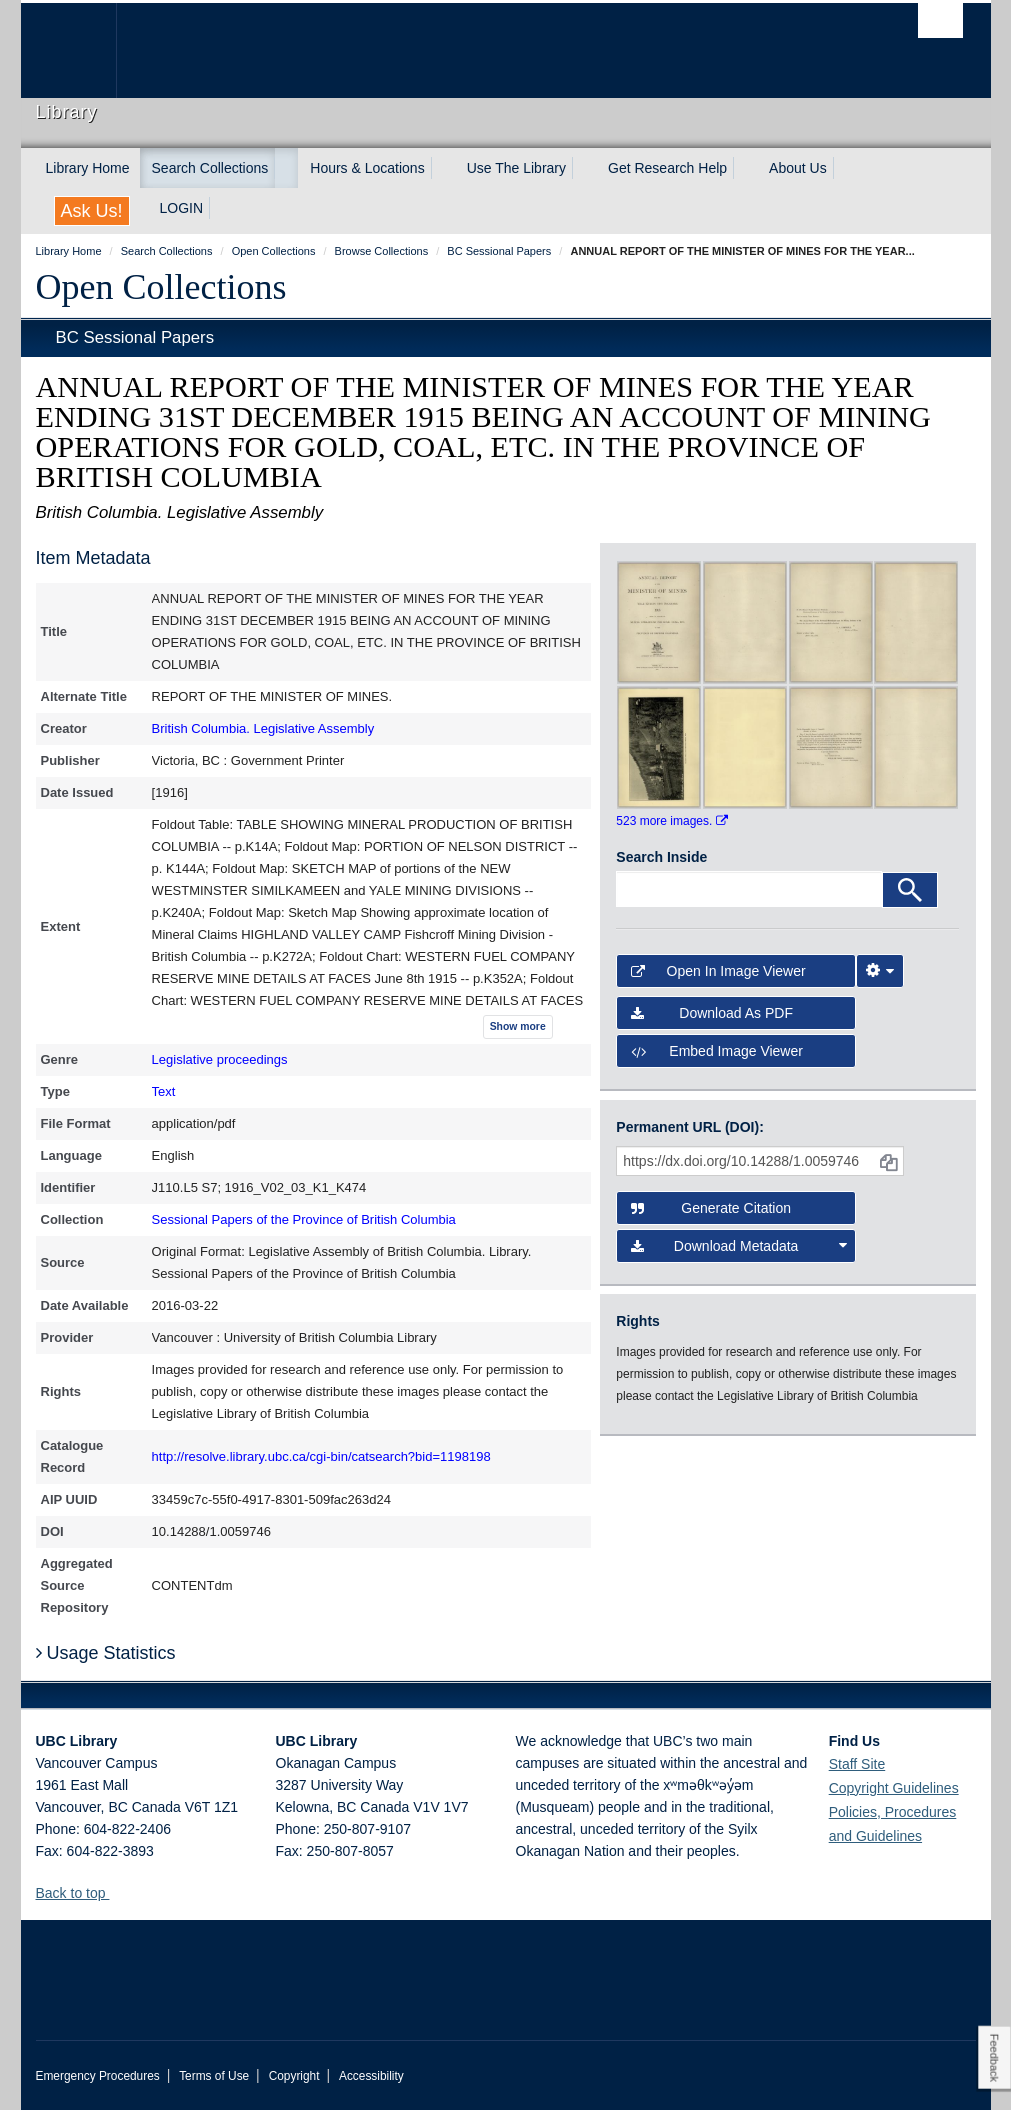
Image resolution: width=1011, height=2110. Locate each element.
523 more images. (671, 821)
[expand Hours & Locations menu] (443, 168)
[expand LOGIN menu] (221, 208)
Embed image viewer (717, 1051)
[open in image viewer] (659, 621)
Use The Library (516, 168)
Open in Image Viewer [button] (718, 971)
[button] (116, 1892)
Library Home (88, 168)
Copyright (294, 2076)
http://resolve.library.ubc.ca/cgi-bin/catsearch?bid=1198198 (321, 1456)
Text (164, 1091)
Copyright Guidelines (894, 1788)
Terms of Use (214, 2076)
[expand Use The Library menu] (584, 168)
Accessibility (371, 2076)
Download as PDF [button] (712, 1013)
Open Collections (161, 287)
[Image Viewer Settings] (880, 971)
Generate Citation (711, 1208)
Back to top (80, 1893)
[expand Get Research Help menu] (745, 168)
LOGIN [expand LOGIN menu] (182, 208)
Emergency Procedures (98, 2076)
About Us (798, 168)
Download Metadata (738, 1246)
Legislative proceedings (220, 1059)
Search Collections (210, 168)
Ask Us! (92, 211)
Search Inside (661, 857)
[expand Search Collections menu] (286, 168)
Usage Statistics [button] (106, 1653)
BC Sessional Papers (135, 337)
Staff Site (857, 1764)
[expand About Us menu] (845, 168)
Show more (518, 1026)
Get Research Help (667, 168)
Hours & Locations (367, 168)
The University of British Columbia (83, 50)
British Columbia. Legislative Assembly (263, 728)
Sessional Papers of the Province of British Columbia (304, 1219)
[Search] (910, 890)
